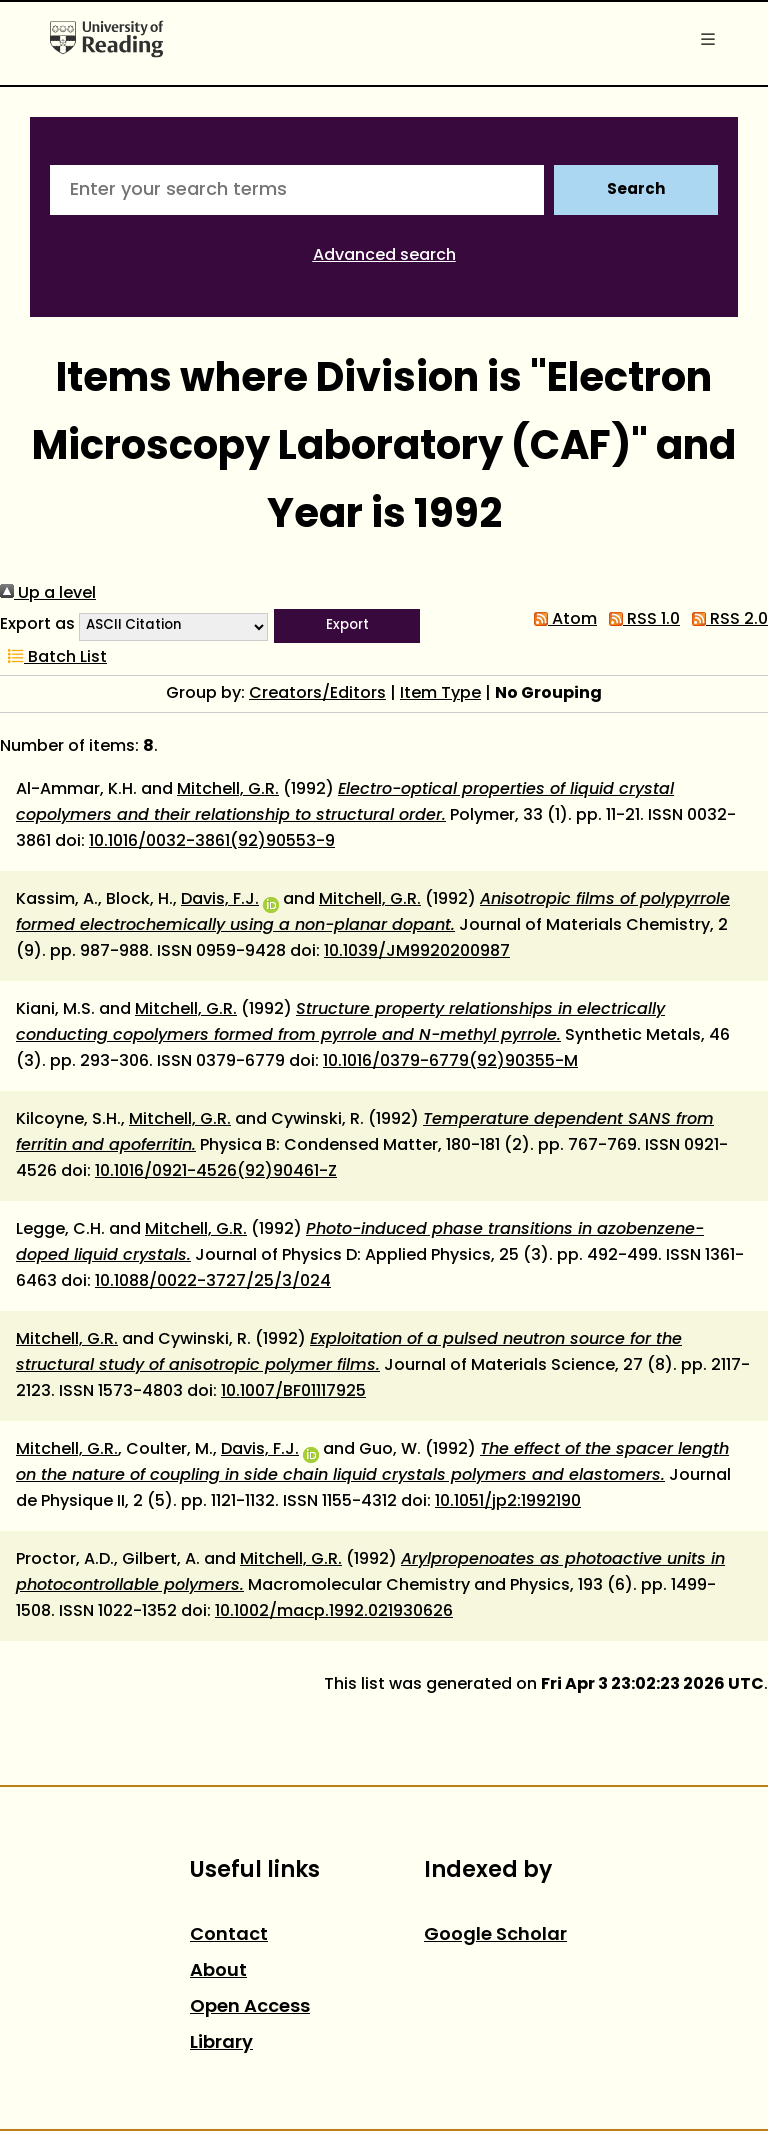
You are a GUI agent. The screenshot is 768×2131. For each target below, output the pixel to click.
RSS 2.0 (726, 620)
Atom (561, 620)
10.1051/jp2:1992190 (508, 1502)
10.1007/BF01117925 (293, 1392)
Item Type (440, 694)
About (218, 1971)
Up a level (48, 594)
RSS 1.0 (640, 620)
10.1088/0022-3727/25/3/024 (213, 1282)
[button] (347, 626)
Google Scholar (495, 1935)
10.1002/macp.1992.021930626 (334, 1612)
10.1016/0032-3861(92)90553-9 (212, 842)
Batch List (53, 658)
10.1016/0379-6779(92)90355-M (450, 1062)
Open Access (250, 2007)
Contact (229, 1935)
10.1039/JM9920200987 (417, 952)
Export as (37, 625)
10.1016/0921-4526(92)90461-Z (216, 1172)
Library (221, 2043)
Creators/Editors (317, 694)
